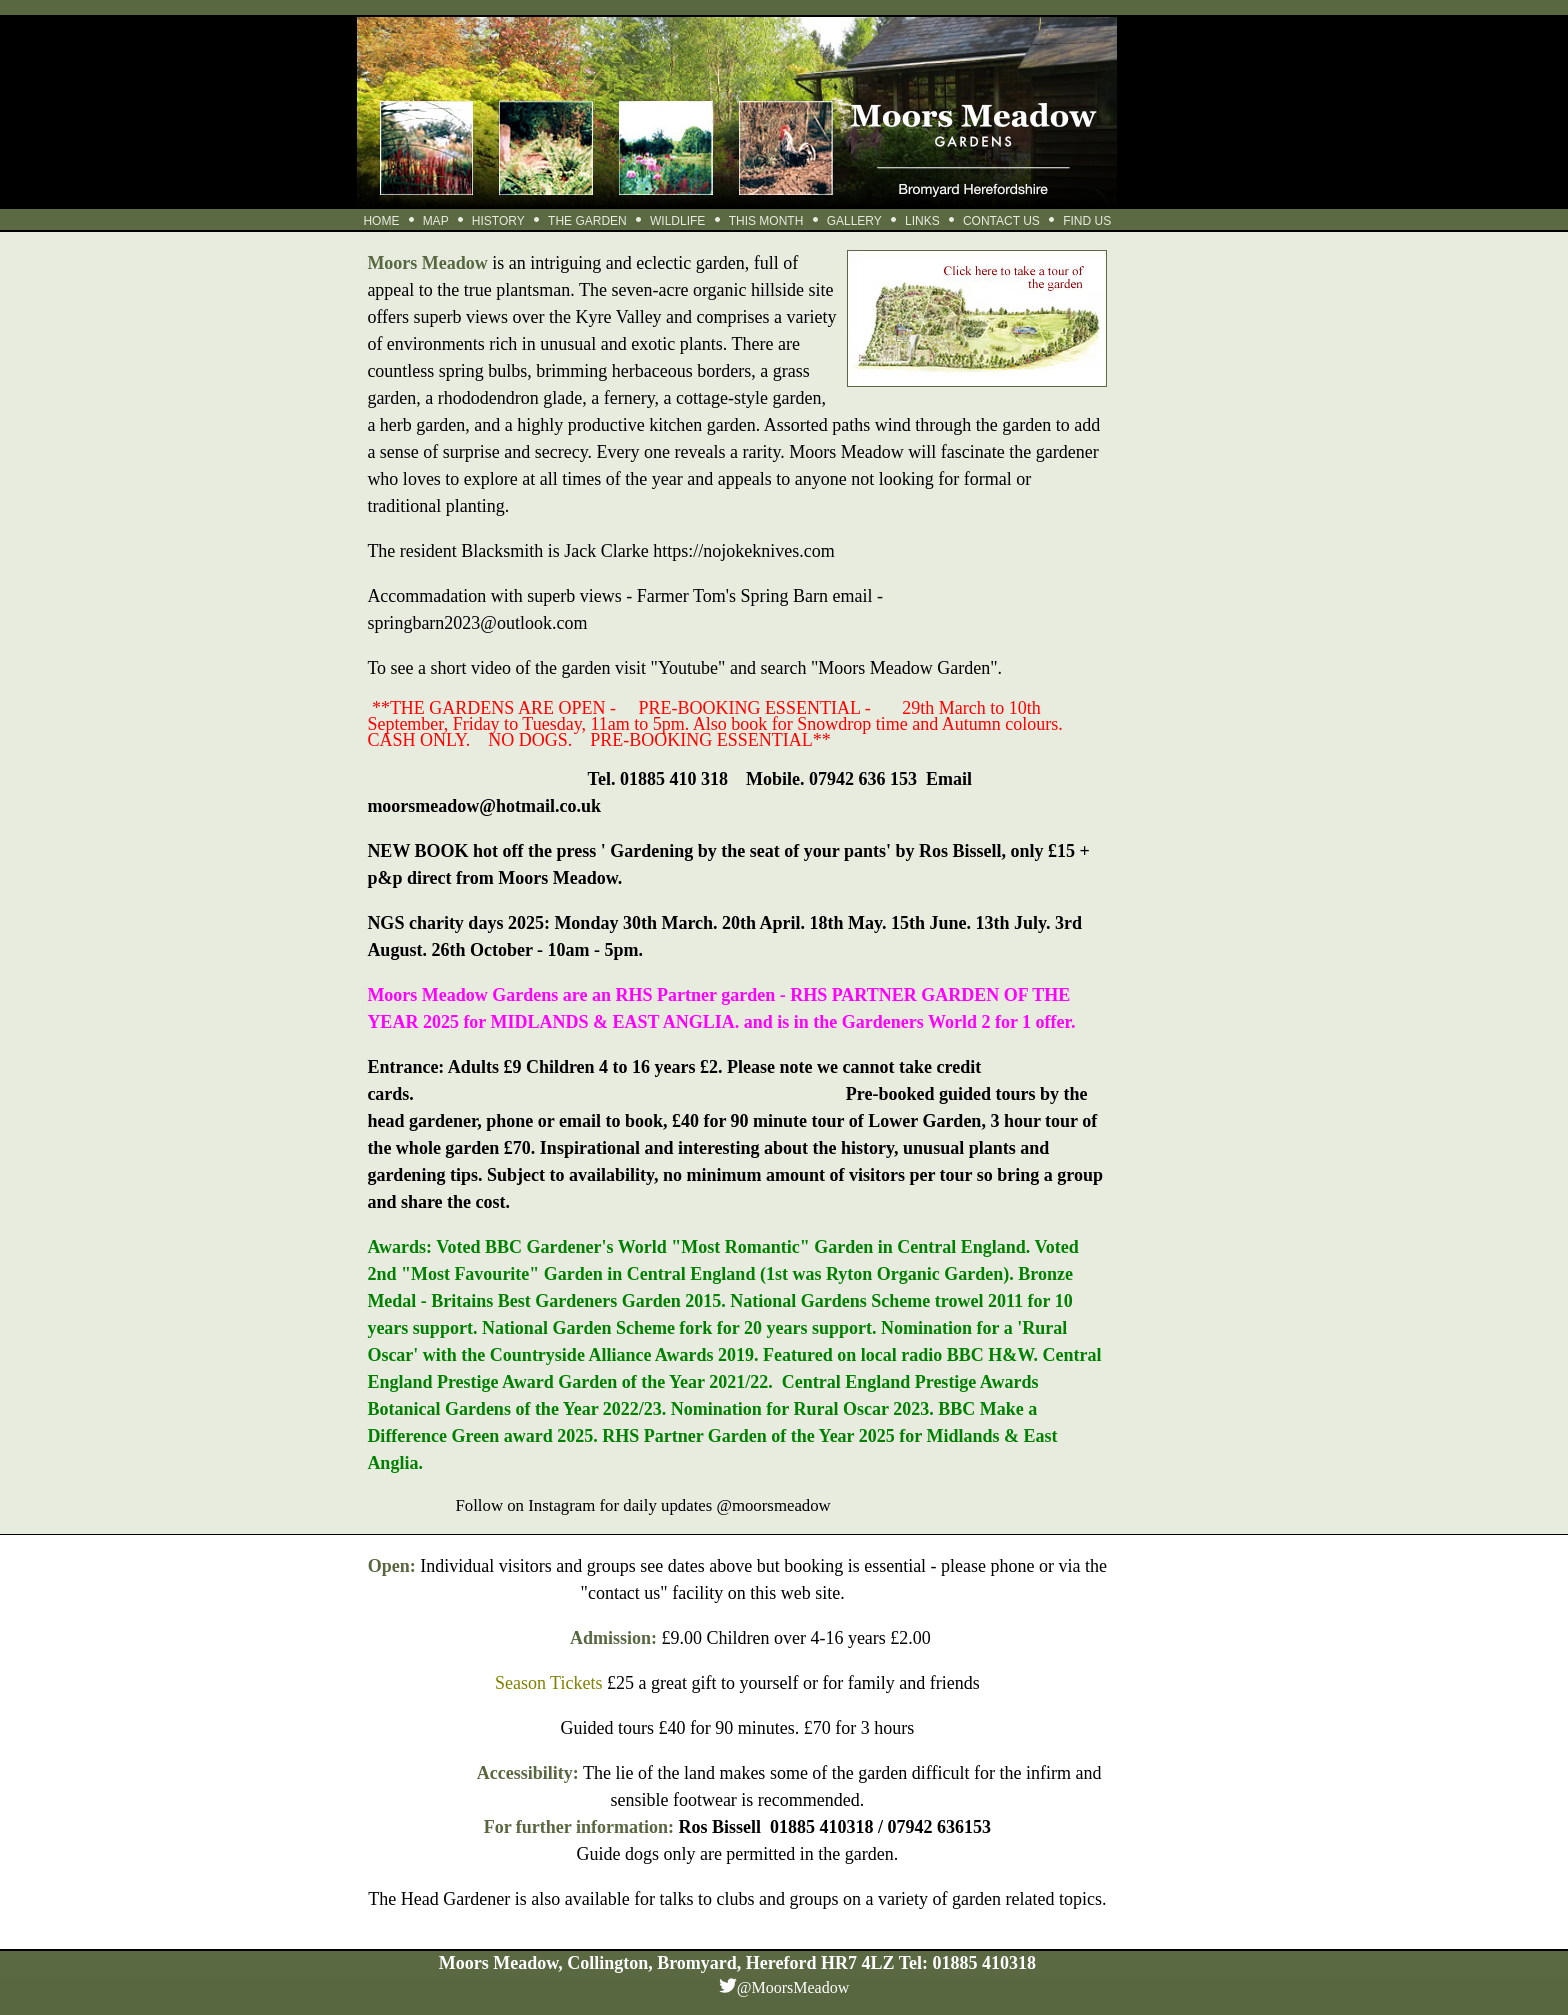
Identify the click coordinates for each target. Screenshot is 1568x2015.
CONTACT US (1001, 221)
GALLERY (854, 221)
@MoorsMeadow (793, 1987)
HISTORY (498, 221)
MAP (436, 221)
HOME (381, 221)
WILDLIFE (677, 221)
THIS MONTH (766, 221)
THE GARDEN (587, 221)
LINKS (922, 221)
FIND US (1087, 221)
